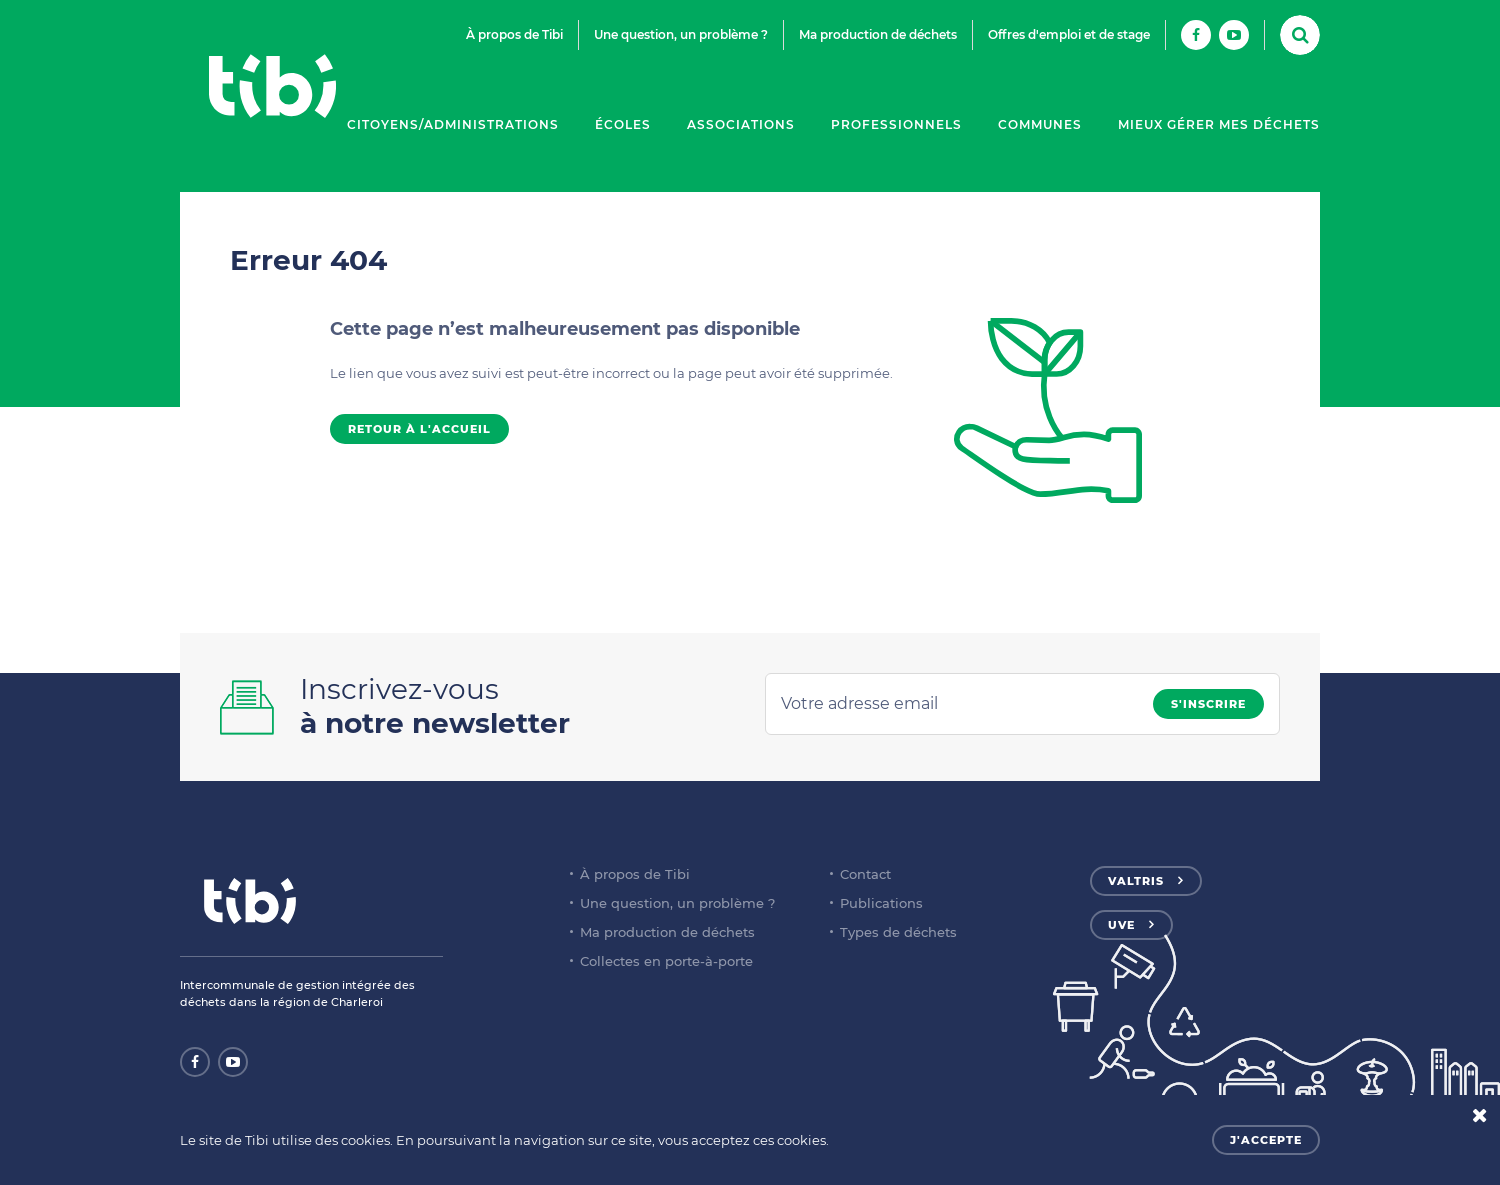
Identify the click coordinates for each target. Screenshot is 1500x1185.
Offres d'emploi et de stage (1069, 34)
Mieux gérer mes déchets (1219, 124)
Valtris (1136, 881)
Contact (865, 874)
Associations (741, 124)
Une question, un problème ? (681, 34)
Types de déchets (898, 932)
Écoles (623, 124)
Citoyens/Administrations (453, 124)
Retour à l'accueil (419, 429)
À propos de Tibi (514, 34)
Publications (881, 903)
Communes (1040, 124)
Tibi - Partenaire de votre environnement (272, 86)
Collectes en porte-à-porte (666, 961)
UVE (1121, 925)
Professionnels (896, 124)
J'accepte (1266, 1140)
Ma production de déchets (878, 34)
